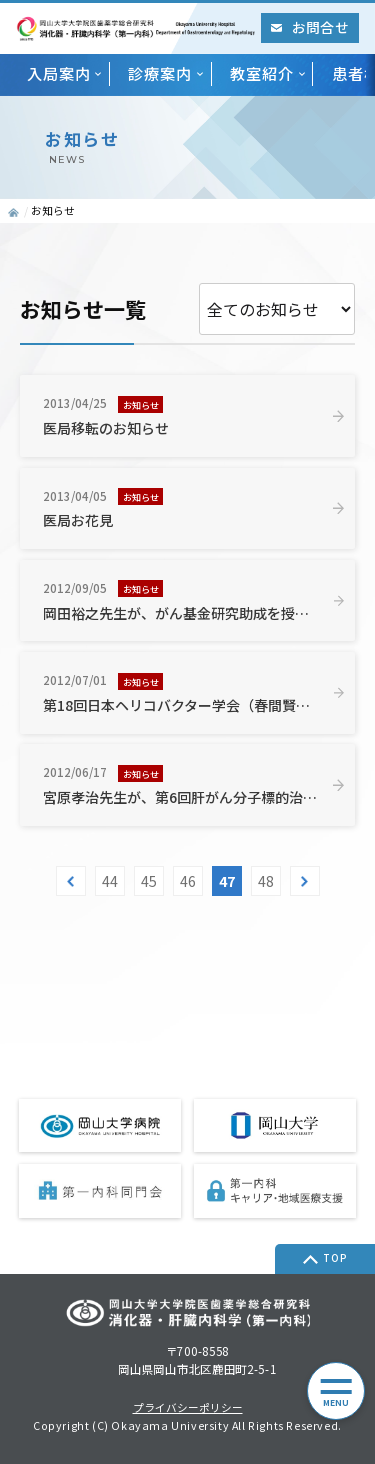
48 (266, 881)
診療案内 (160, 73)
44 (110, 881)
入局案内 (59, 73)
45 (149, 881)
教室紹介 (262, 73)
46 (188, 881)
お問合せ (309, 27)
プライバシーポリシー (188, 1408)
